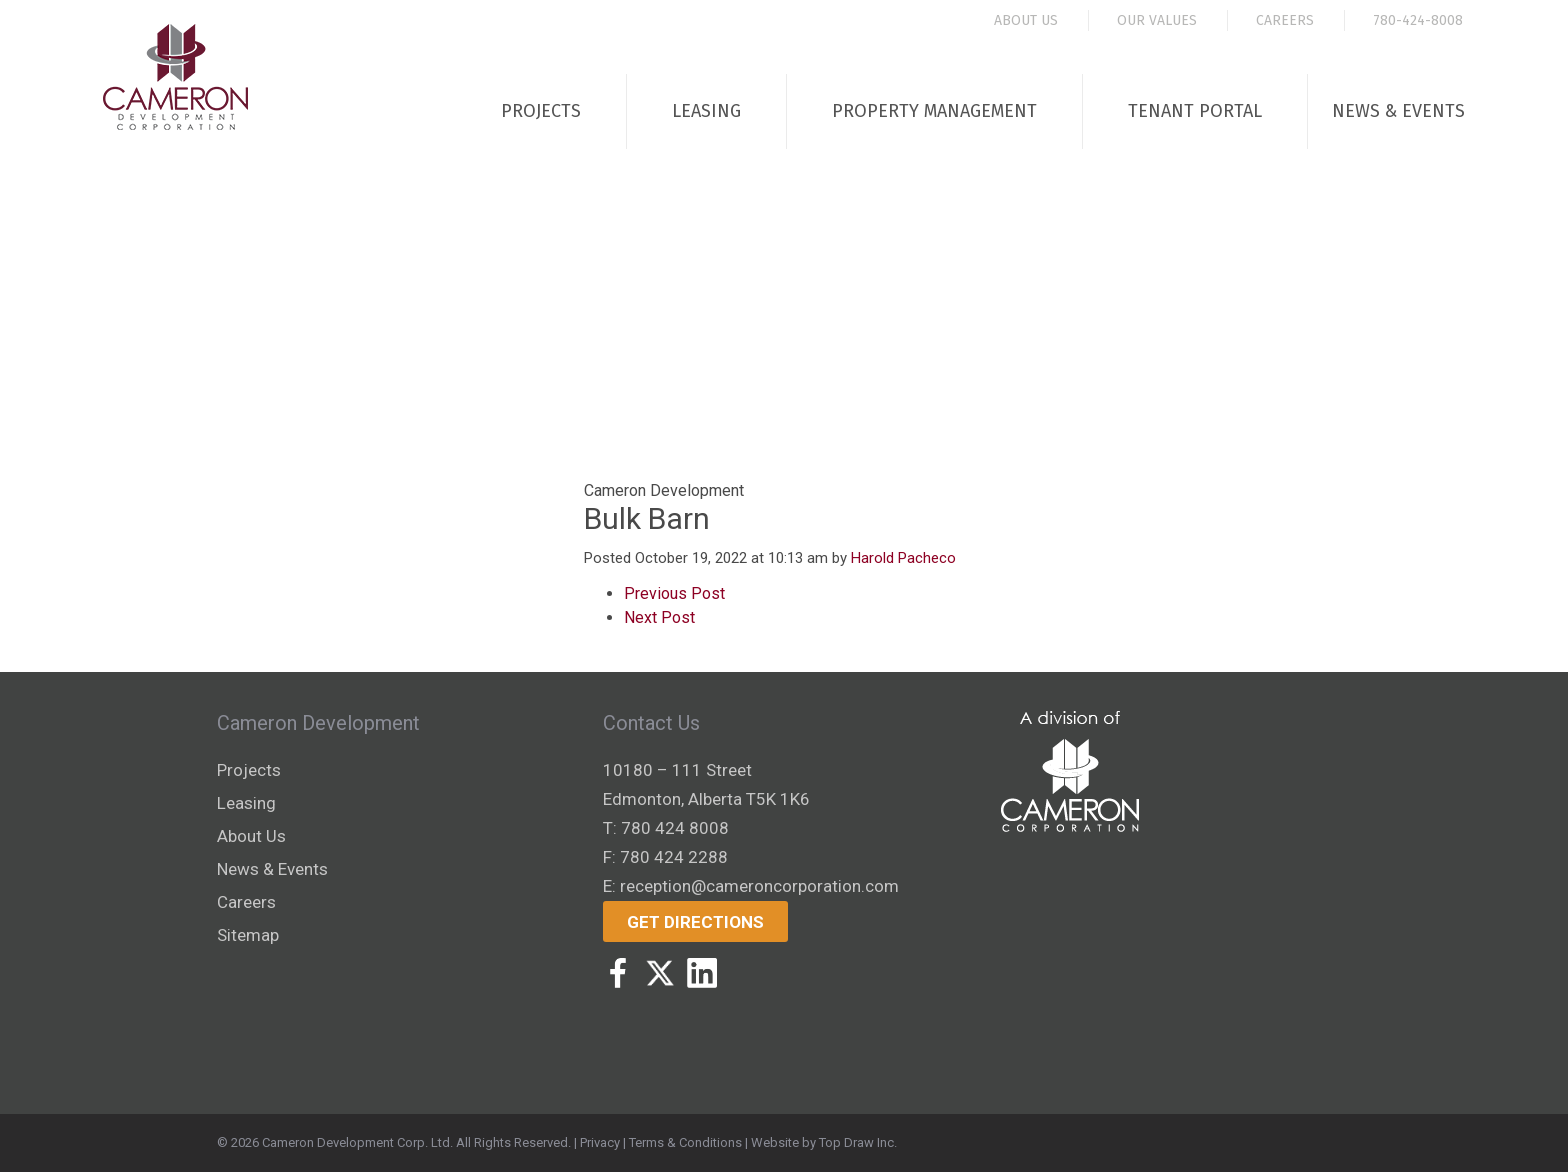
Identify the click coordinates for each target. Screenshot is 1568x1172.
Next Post (659, 617)
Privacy (600, 1142)
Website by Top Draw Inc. (824, 1142)
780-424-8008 (1418, 20)
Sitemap (248, 935)
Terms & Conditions (685, 1142)
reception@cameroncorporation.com (759, 886)
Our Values (1157, 20)
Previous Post (674, 593)
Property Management (934, 111)
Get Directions (695, 922)
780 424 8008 (675, 828)
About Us (1026, 20)
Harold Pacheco (903, 558)
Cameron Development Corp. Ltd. (357, 1142)
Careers (1285, 20)
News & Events (1398, 111)
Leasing (706, 111)
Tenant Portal (1195, 111)
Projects (541, 111)
